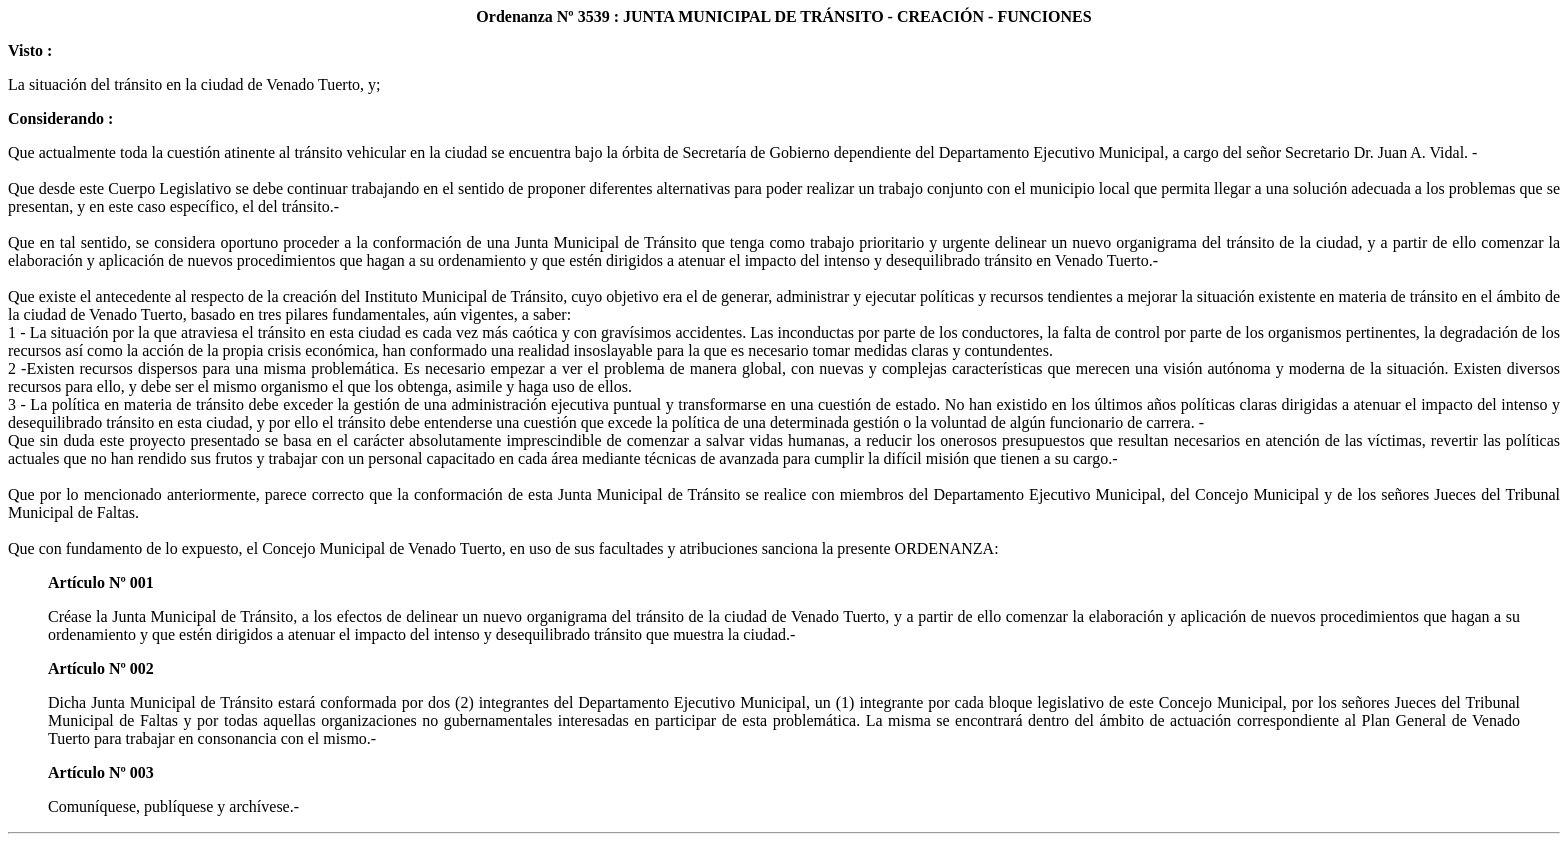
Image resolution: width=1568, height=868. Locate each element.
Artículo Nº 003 (101, 772)
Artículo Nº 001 (101, 582)
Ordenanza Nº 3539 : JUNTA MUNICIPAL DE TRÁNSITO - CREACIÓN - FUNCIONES (783, 16)
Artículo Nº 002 (101, 668)
